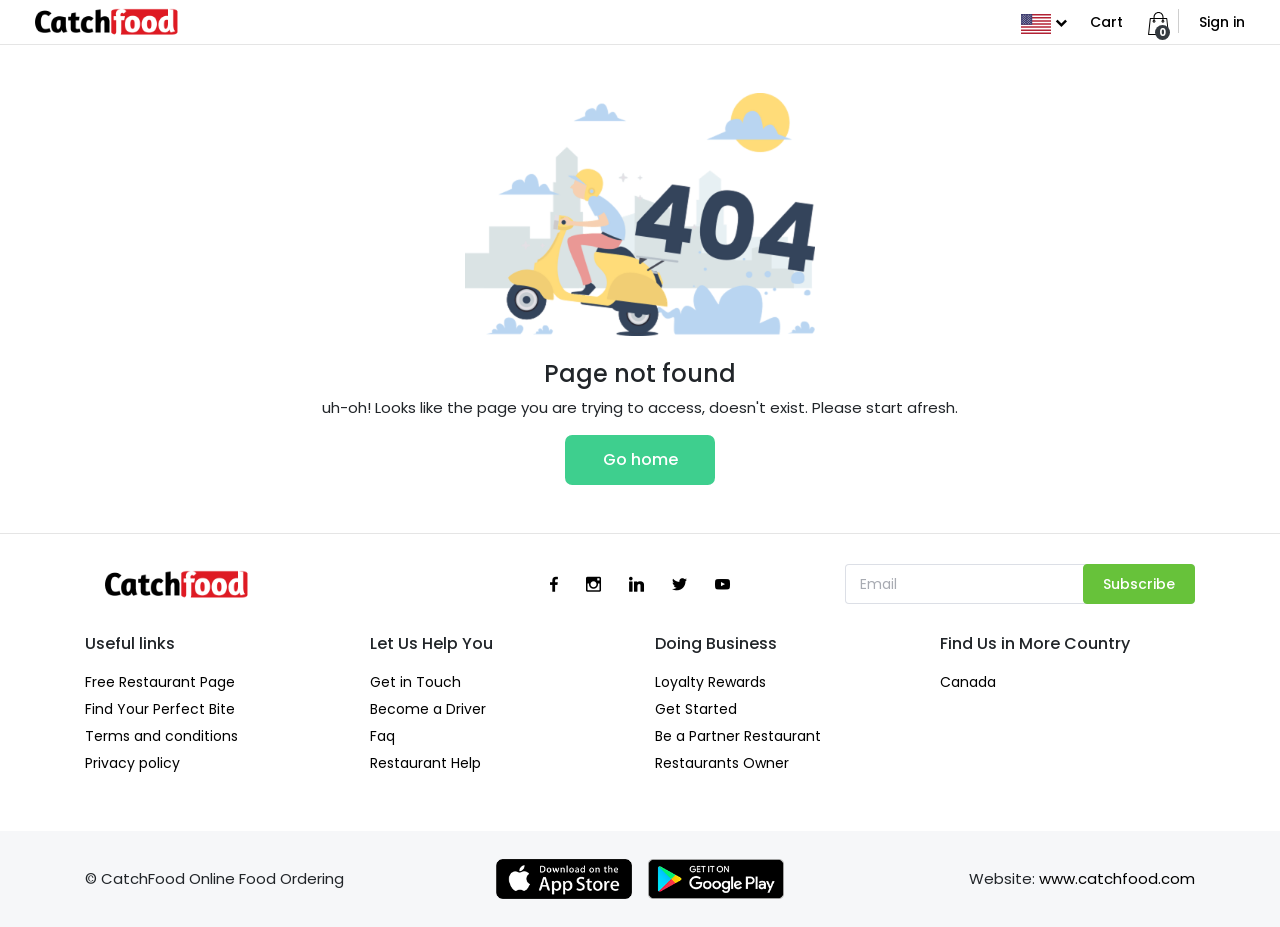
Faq (382, 736)
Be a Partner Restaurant (738, 736)
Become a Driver (428, 709)
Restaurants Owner (722, 763)
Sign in (1222, 22)
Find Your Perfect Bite (160, 709)
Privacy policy (132, 763)
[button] (1043, 22)
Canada (968, 682)
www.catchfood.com (1117, 878)
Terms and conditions (161, 736)
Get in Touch (415, 682)
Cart (1106, 22)
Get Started (696, 709)
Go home (640, 459)
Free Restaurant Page (160, 682)
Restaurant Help (425, 763)
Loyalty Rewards (710, 682)
